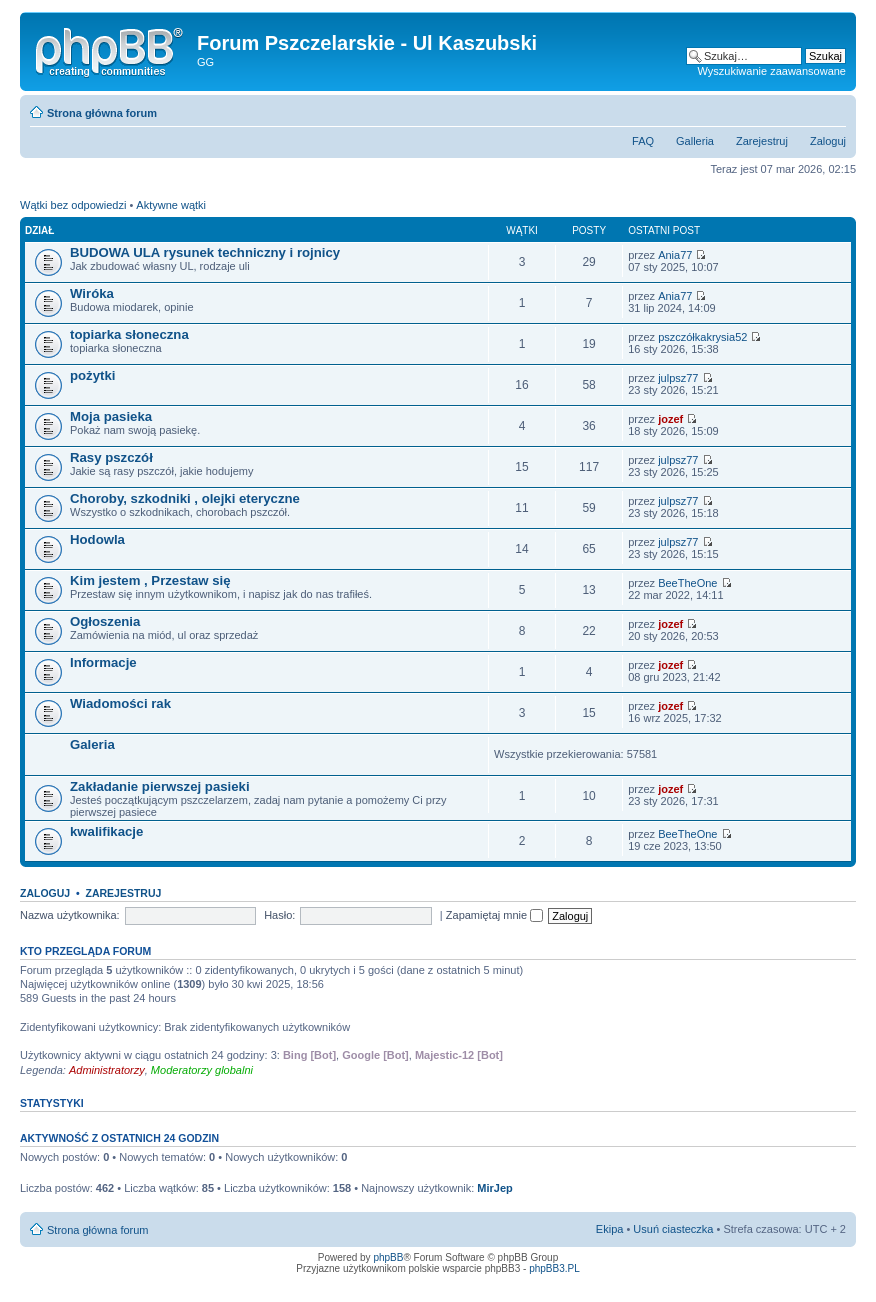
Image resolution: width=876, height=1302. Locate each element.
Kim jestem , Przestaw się (150, 580)
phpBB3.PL (554, 1268)
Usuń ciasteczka (673, 1229)
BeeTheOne (687, 583)
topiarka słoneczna (129, 334)
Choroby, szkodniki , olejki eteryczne (185, 498)
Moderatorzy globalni (202, 1070)
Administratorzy (107, 1070)
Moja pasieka (111, 416)
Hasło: (279, 915)
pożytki (92, 375)
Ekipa (610, 1229)
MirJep (494, 1188)
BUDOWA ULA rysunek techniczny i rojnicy (205, 252)
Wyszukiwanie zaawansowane (772, 71)
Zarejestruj (762, 141)
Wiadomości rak (120, 703)
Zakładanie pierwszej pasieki (160, 786)
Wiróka (92, 293)
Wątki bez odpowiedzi (73, 205)
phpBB (388, 1257)
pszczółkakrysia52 (702, 337)
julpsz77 (678, 378)
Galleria (695, 141)
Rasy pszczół (111, 457)
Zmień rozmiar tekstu (831, 109)
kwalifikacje (106, 831)
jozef (670, 419)
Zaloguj (828, 141)
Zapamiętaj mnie (494, 915)
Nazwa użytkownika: (70, 915)
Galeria (92, 744)
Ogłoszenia (105, 621)
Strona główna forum (102, 113)
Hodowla (97, 539)
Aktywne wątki (171, 205)
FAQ (643, 141)
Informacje (103, 662)
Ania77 (675, 255)
